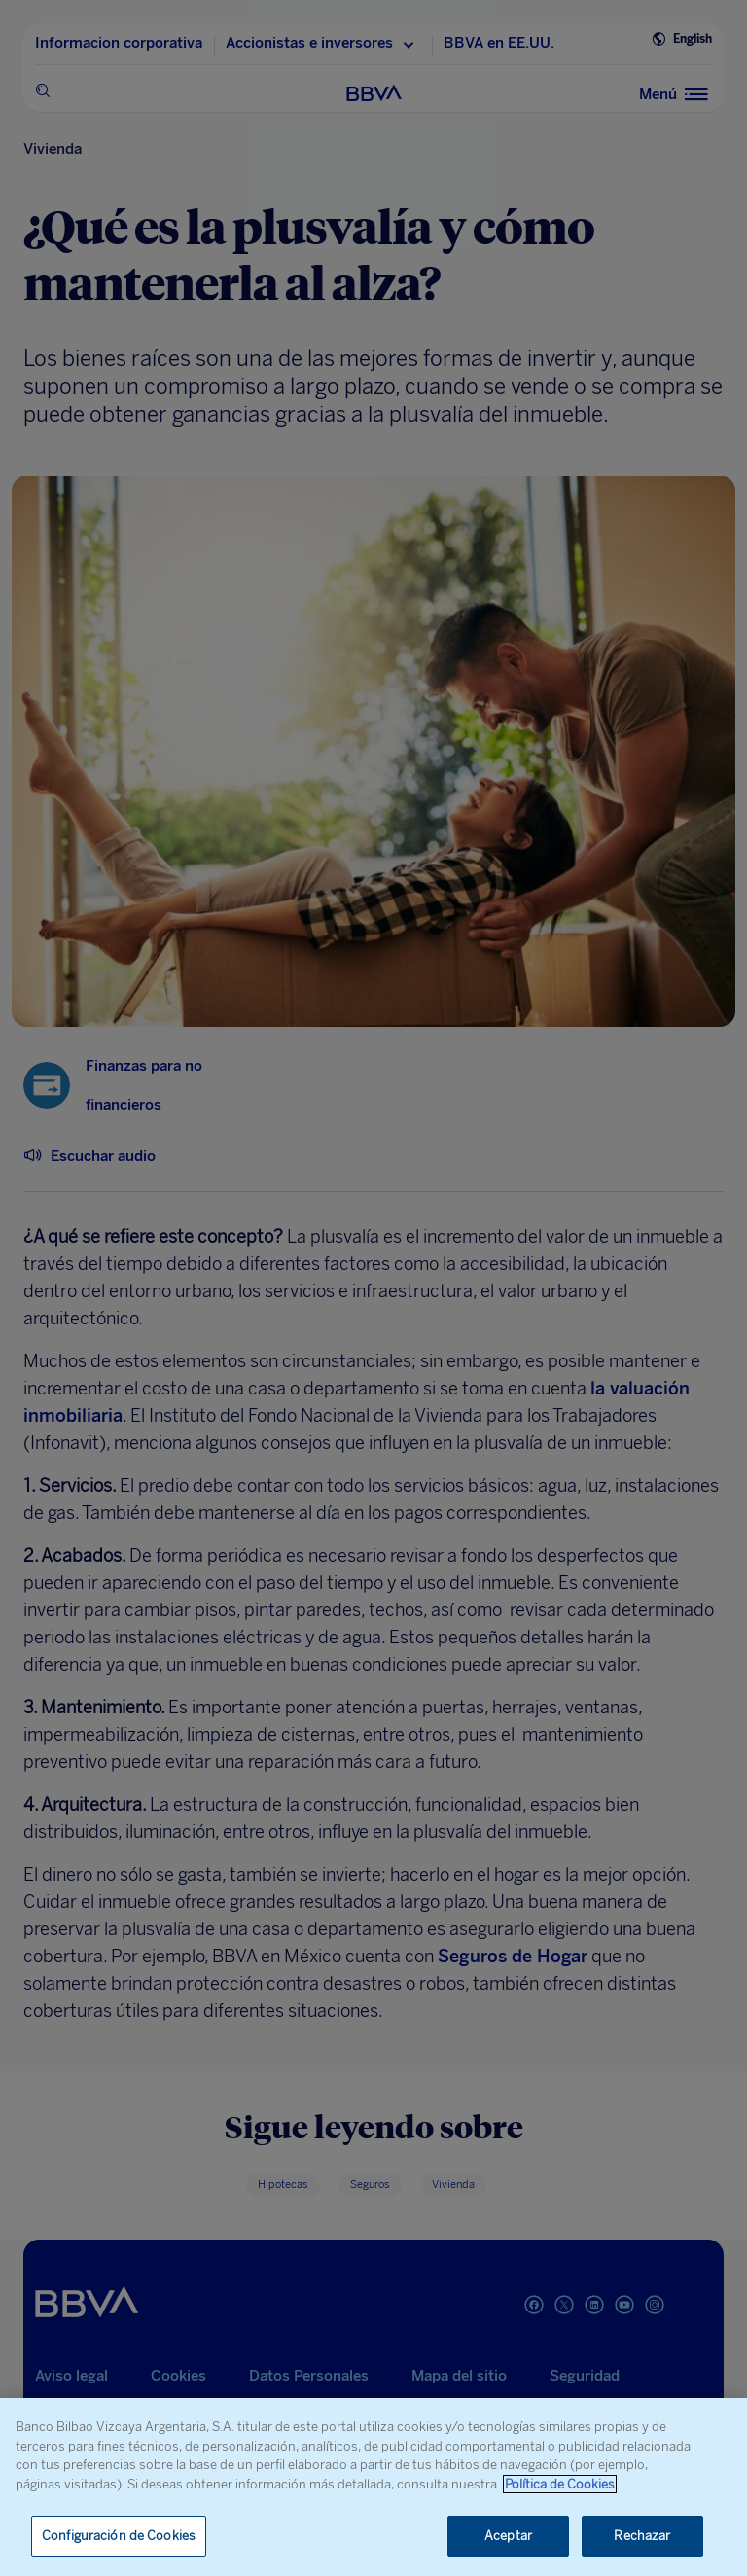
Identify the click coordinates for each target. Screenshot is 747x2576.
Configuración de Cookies (119, 2535)
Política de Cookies (560, 2484)
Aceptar (508, 2535)
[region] (373, 2487)
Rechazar (642, 2535)
